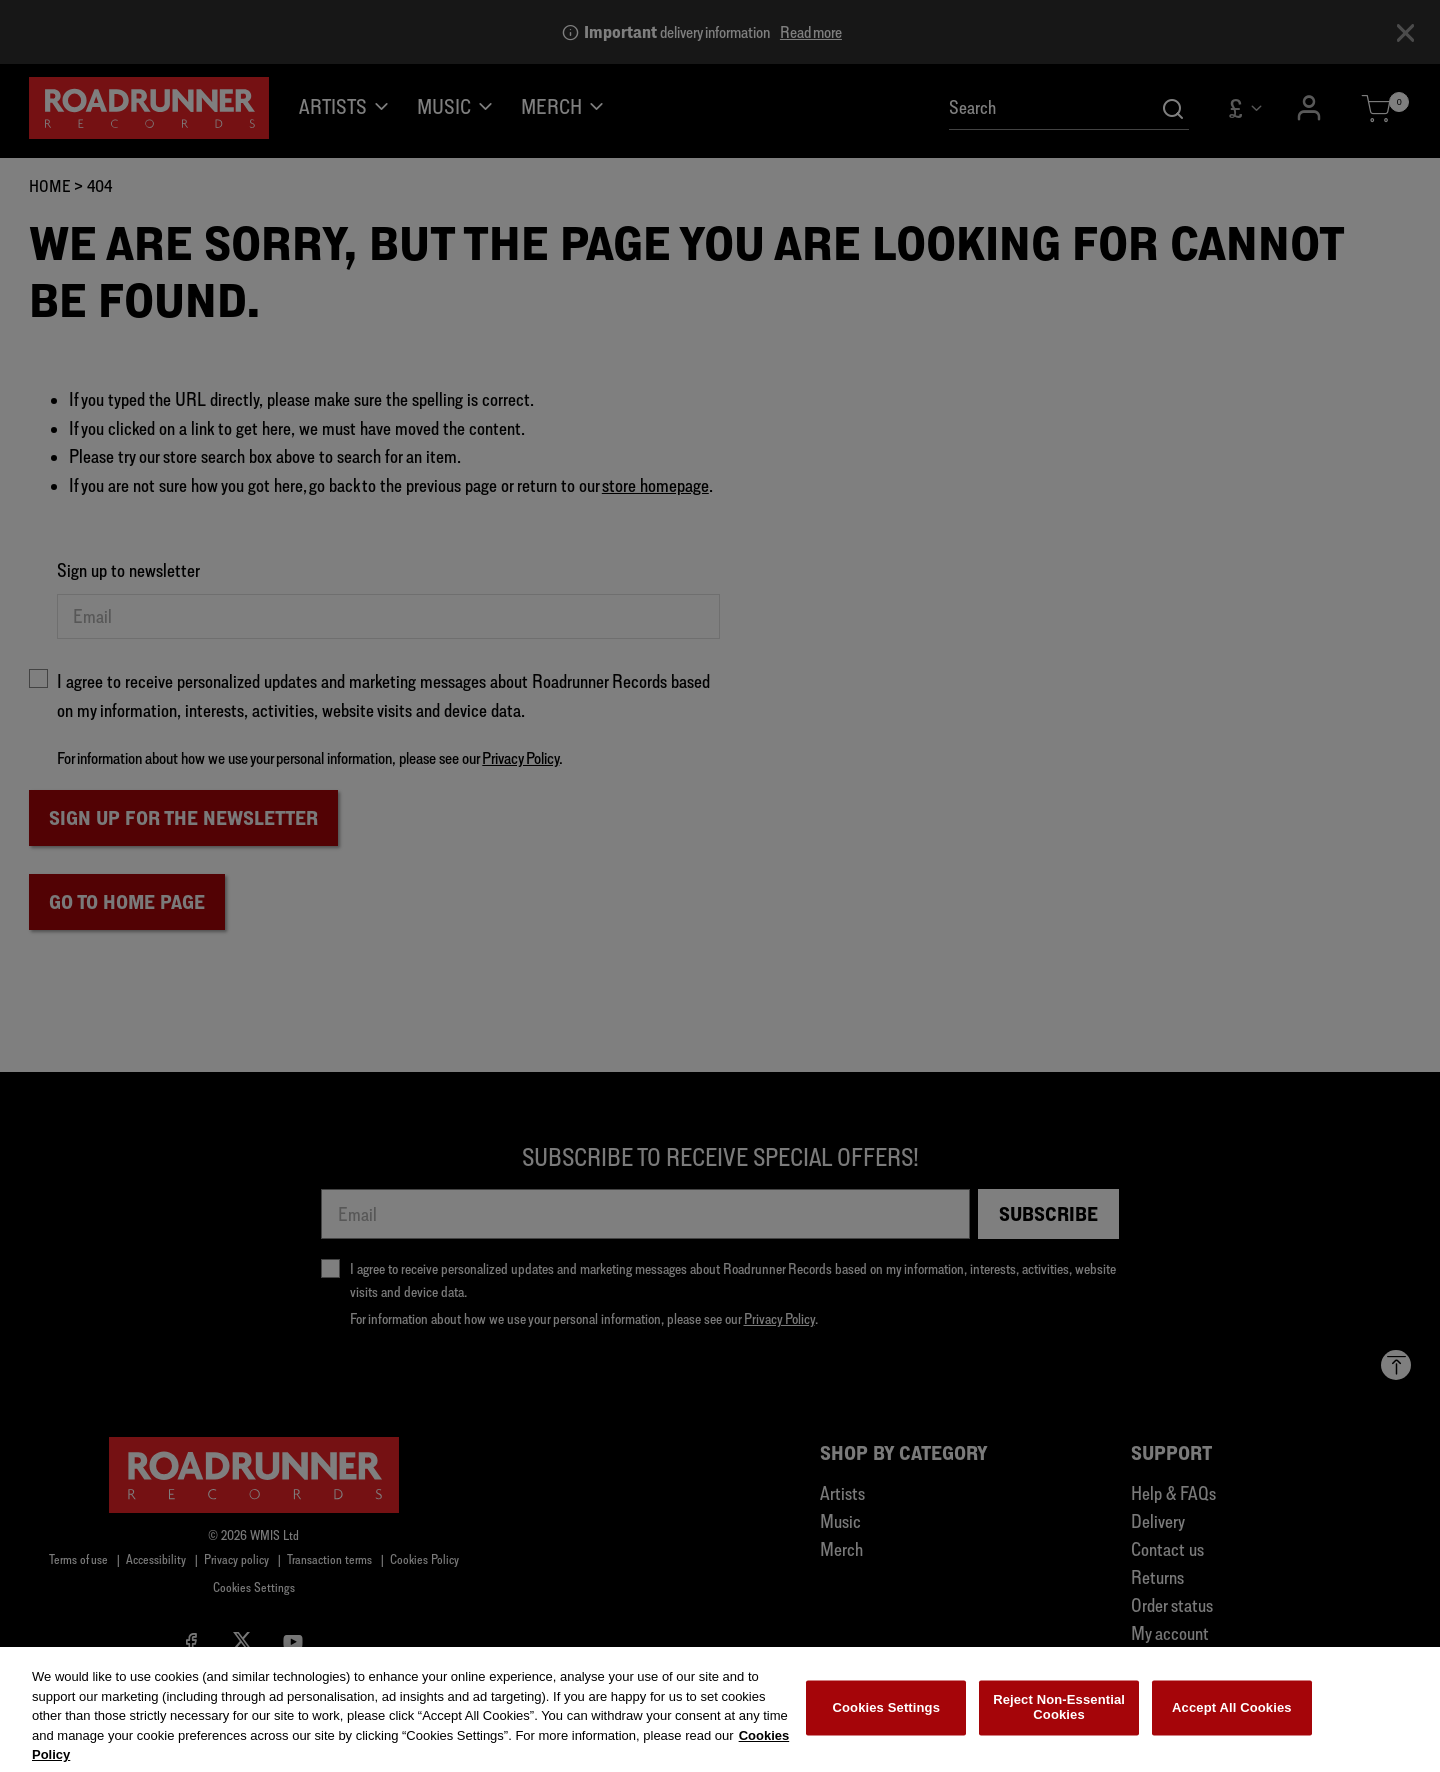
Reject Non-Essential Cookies (1059, 1717)
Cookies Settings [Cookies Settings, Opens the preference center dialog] (887, 1717)
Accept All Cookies (1232, 1717)
